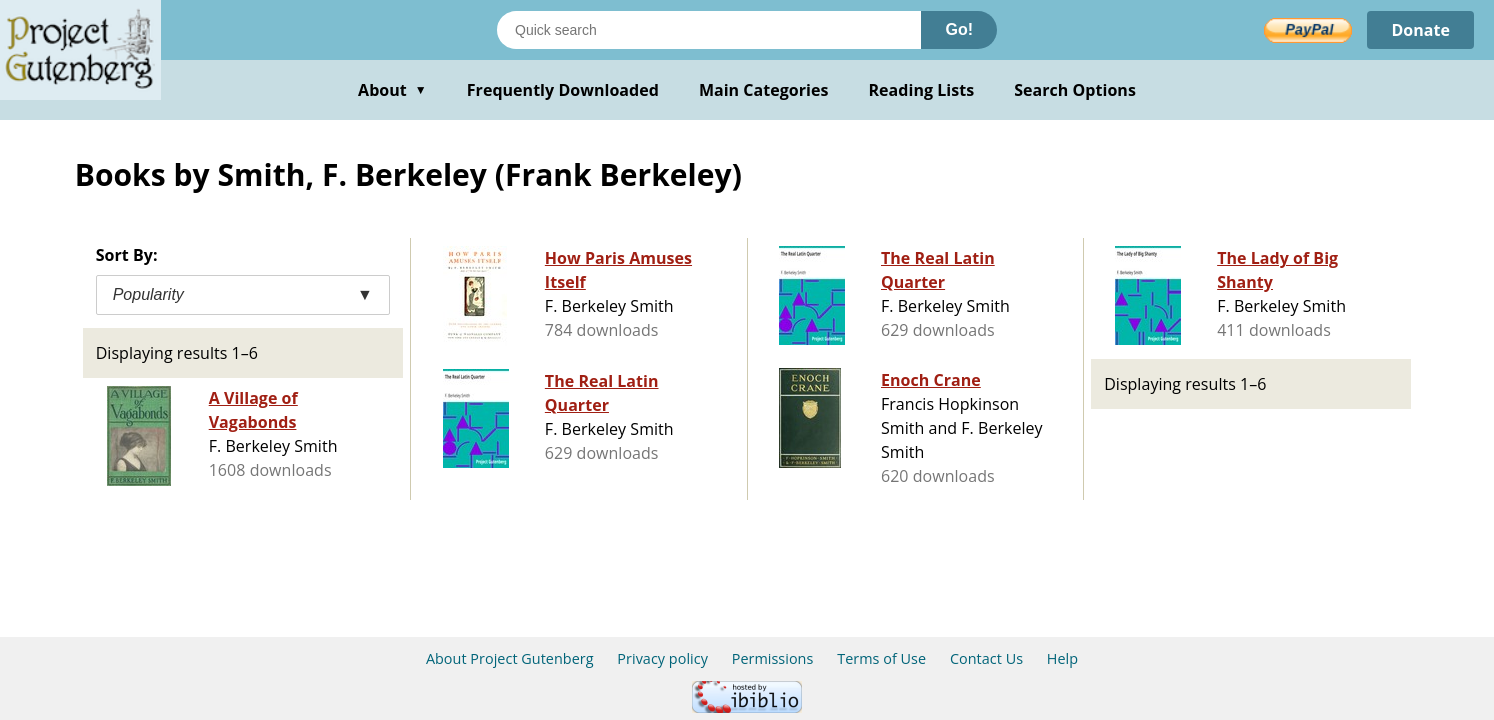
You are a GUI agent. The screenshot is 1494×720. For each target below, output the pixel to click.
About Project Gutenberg (510, 658)
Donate (1420, 30)
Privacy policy (662, 658)
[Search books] (709, 30)
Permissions (773, 658)
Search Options (1075, 90)
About (392, 90)
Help (1062, 658)
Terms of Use (881, 658)
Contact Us (986, 658)
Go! (959, 29)
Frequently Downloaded (563, 90)
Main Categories (764, 90)
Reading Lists (922, 90)
